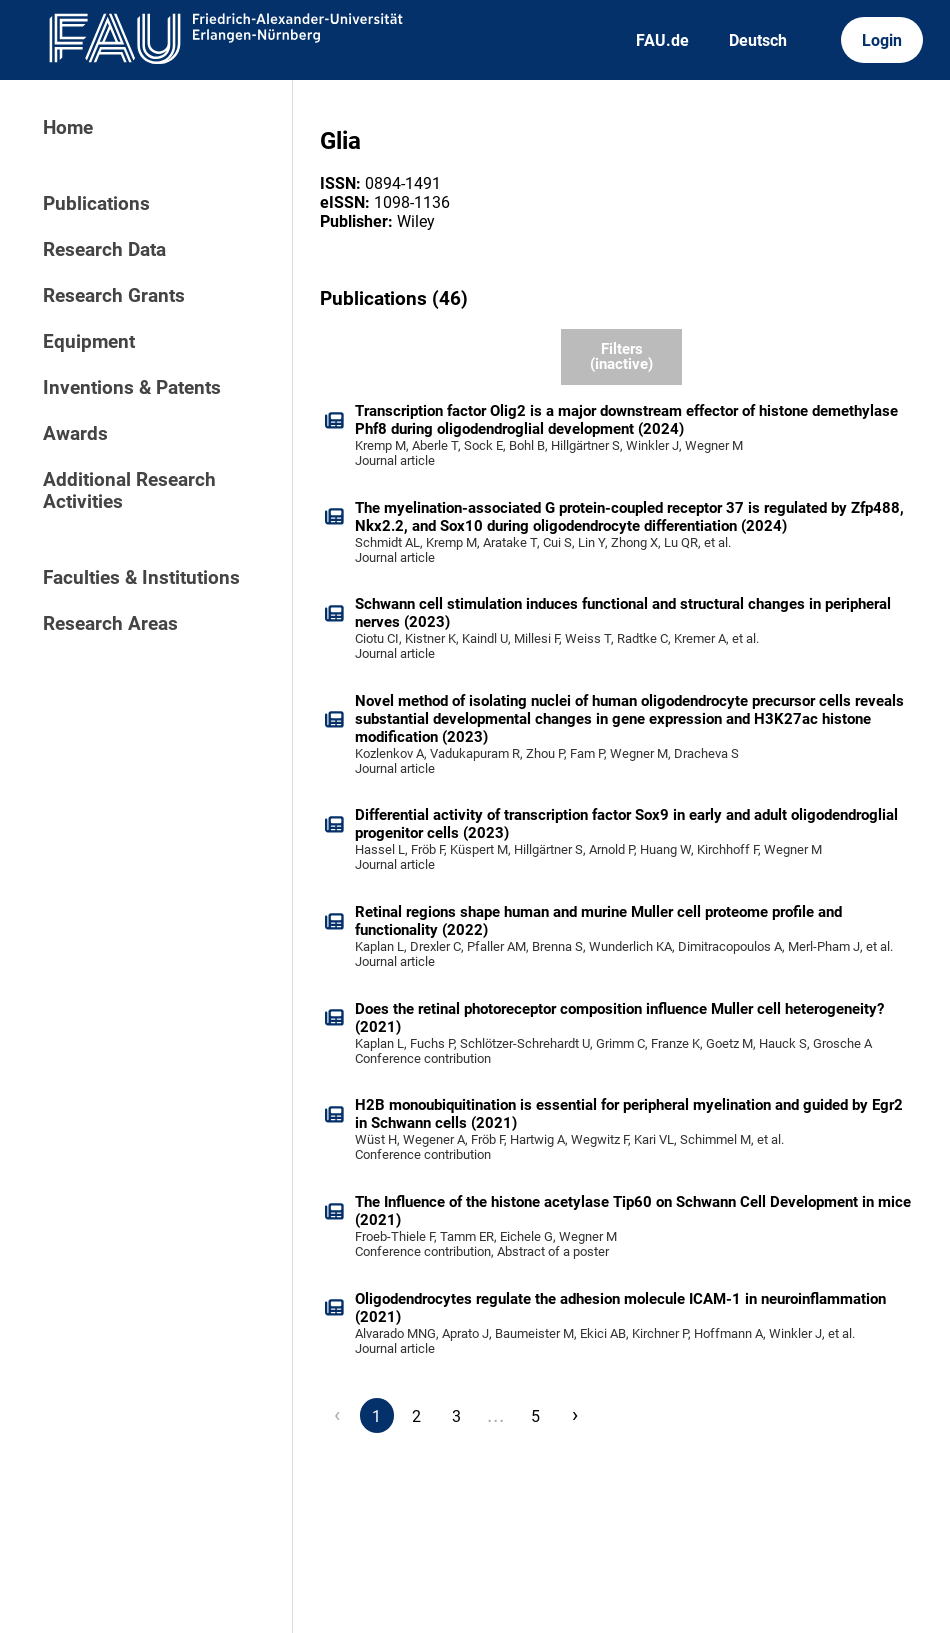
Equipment (89, 342)
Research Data (104, 250)
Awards (75, 434)
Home (68, 128)
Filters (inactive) (621, 356)
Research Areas (110, 624)
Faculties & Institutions (141, 578)
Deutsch (758, 40)
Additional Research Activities (129, 491)
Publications (96, 204)
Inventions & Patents (132, 388)
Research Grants (114, 296)
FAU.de (662, 40)
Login (882, 40)
